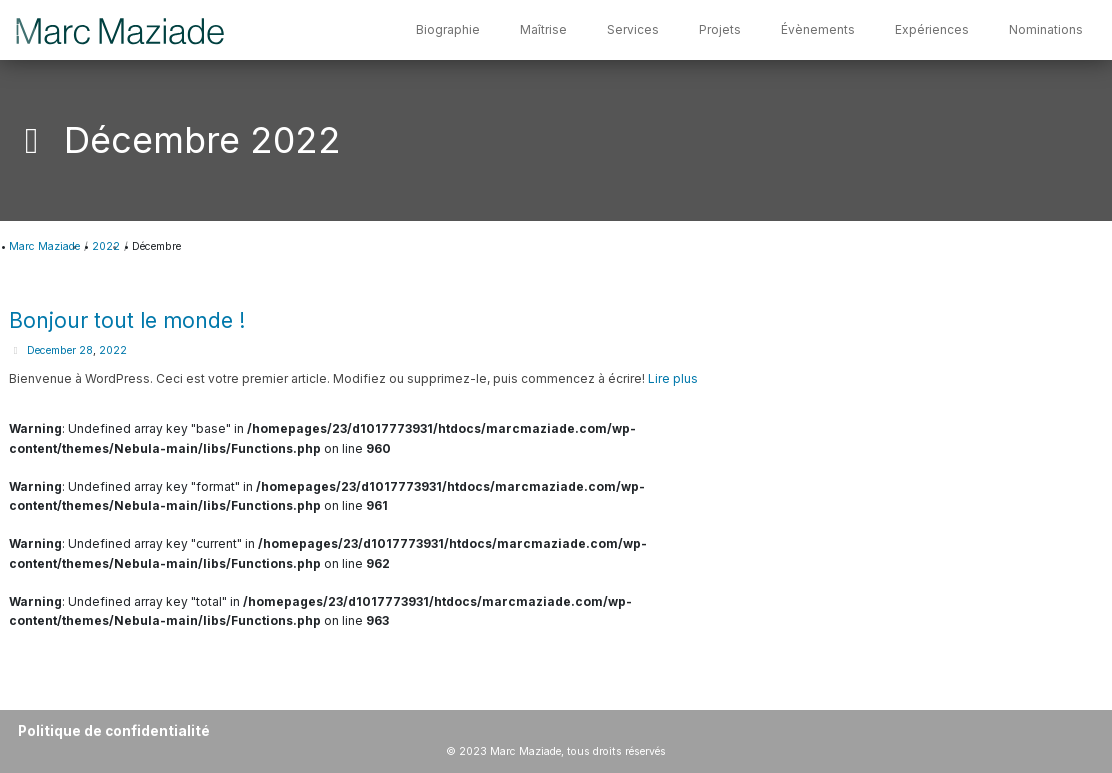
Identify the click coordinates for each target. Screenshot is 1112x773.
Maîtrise (543, 29)
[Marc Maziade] (121, 30)
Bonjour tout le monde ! (127, 320)
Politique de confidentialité (114, 731)
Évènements (818, 29)
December (51, 350)
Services (633, 29)
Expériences (932, 29)
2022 (113, 350)
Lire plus (673, 378)
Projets (720, 29)
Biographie (448, 29)
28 (86, 350)
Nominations (1046, 29)
